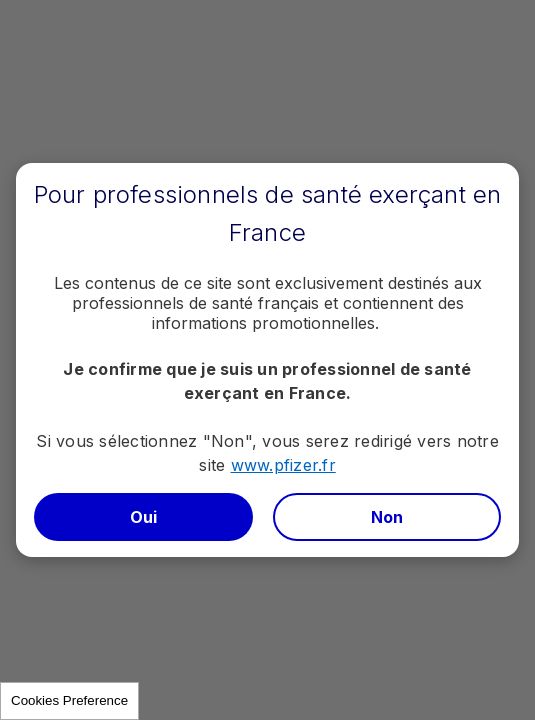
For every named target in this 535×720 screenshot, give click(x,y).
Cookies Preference (69, 700)
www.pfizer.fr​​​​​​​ (283, 465)
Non (387, 517)
